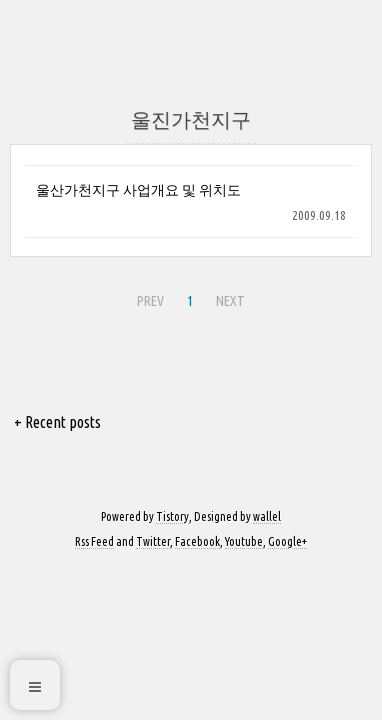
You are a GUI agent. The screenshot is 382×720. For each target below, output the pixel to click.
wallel (267, 516)
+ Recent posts (57, 422)
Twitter (153, 541)
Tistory (172, 516)
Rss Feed (94, 541)
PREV (150, 301)
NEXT (230, 301)
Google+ (287, 541)
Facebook (197, 541)
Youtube (244, 541)
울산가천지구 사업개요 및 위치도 (138, 190)
